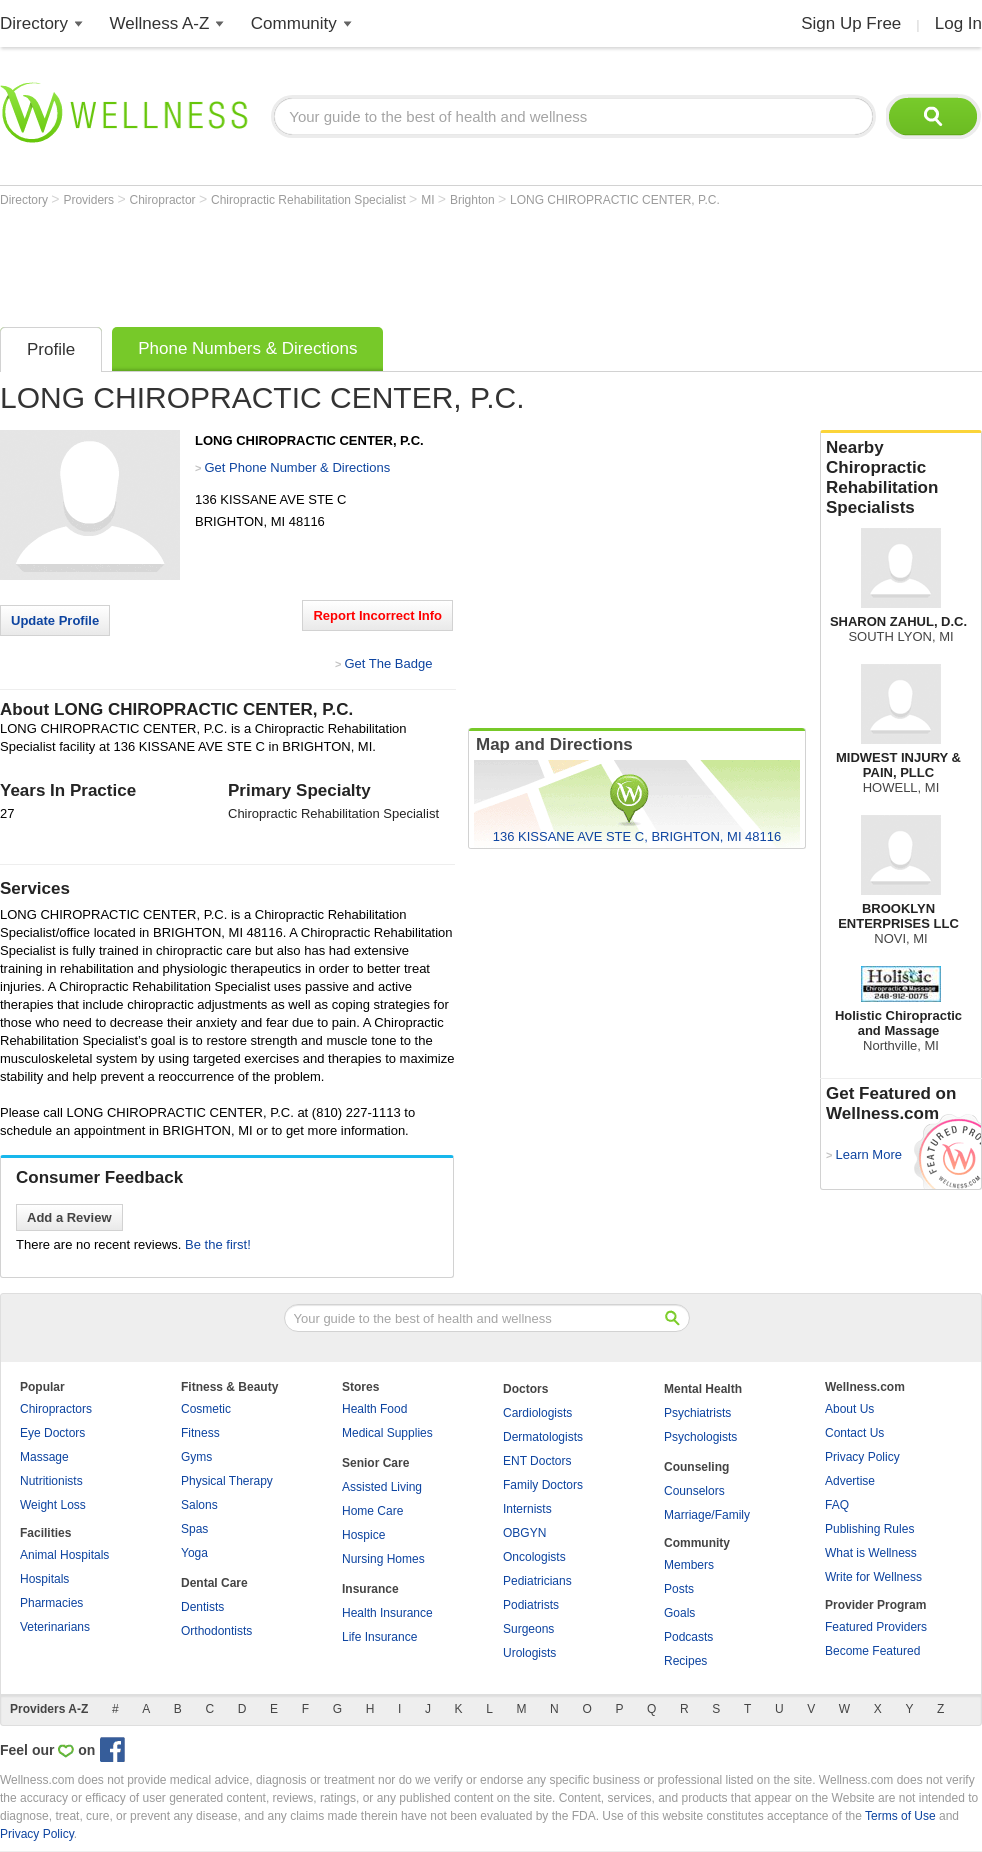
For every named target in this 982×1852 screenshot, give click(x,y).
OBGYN (524, 1533)
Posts (679, 1589)
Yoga (194, 1553)
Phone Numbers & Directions (247, 348)
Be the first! (218, 1244)
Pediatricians (537, 1581)
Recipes (685, 1661)
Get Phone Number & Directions (297, 467)
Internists (527, 1509)
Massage (44, 1457)
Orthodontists (216, 1631)
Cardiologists (537, 1413)
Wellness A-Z (160, 23)
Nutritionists (51, 1481)
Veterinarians (55, 1627)
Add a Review (69, 1217)
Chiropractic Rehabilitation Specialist (310, 200)
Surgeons (528, 1629)
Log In (958, 23)
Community (294, 23)
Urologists (529, 1653)
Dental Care (214, 1583)
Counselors (694, 1491)
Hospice (363, 1535)
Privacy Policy (862, 1457)
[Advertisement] (364, 262)
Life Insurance (379, 1637)
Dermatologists (543, 1437)
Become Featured (872, 1651)
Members (689, 1565)
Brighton (474, 200)
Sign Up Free (851, 23)
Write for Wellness (873, 1577)
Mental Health (703, 1389)
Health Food (374, 1409)
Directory (34, 23)
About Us (849, 1409)
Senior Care (375, 1463)
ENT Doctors (537, 1461)
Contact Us (854, 1433)
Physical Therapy (227, 1481)
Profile (51, 349)
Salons (199, 1505)
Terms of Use (900, 1816)
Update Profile (55, 620)
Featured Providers (876, 1627)
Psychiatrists (697, 1413)
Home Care (372, 1511)
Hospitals (44, 1579)
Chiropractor (164, 200)
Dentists (202, 1607)
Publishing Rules (869, 1529)
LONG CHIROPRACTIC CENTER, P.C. (615, 200)
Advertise (850, 1481)
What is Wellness (871, 1553)
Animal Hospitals (64, 1555)
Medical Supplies (387, 1433)
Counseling (696, 1467)
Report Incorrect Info (377, 615)
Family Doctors (543, 1485)
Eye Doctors (52, 1433)
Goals (679, 1613)
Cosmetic (206, 1409)
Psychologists (700, 1437)
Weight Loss (53, 1505)
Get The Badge (388, 663)
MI (429, 200)
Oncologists (534, 1557)
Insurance (370, 1589)
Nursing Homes (383, 1559)
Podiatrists (531, 1605)
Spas (194, 1529)
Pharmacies (51, 1603)
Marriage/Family (707, 1515)
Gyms (196, 1457)
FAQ (837, 1505)
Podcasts (688, 1637)
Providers (90, 200)
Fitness (200, 1433)
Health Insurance (387, 1613)
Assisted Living (382, 1487)
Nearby (901, 478)
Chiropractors (56, 1409)
